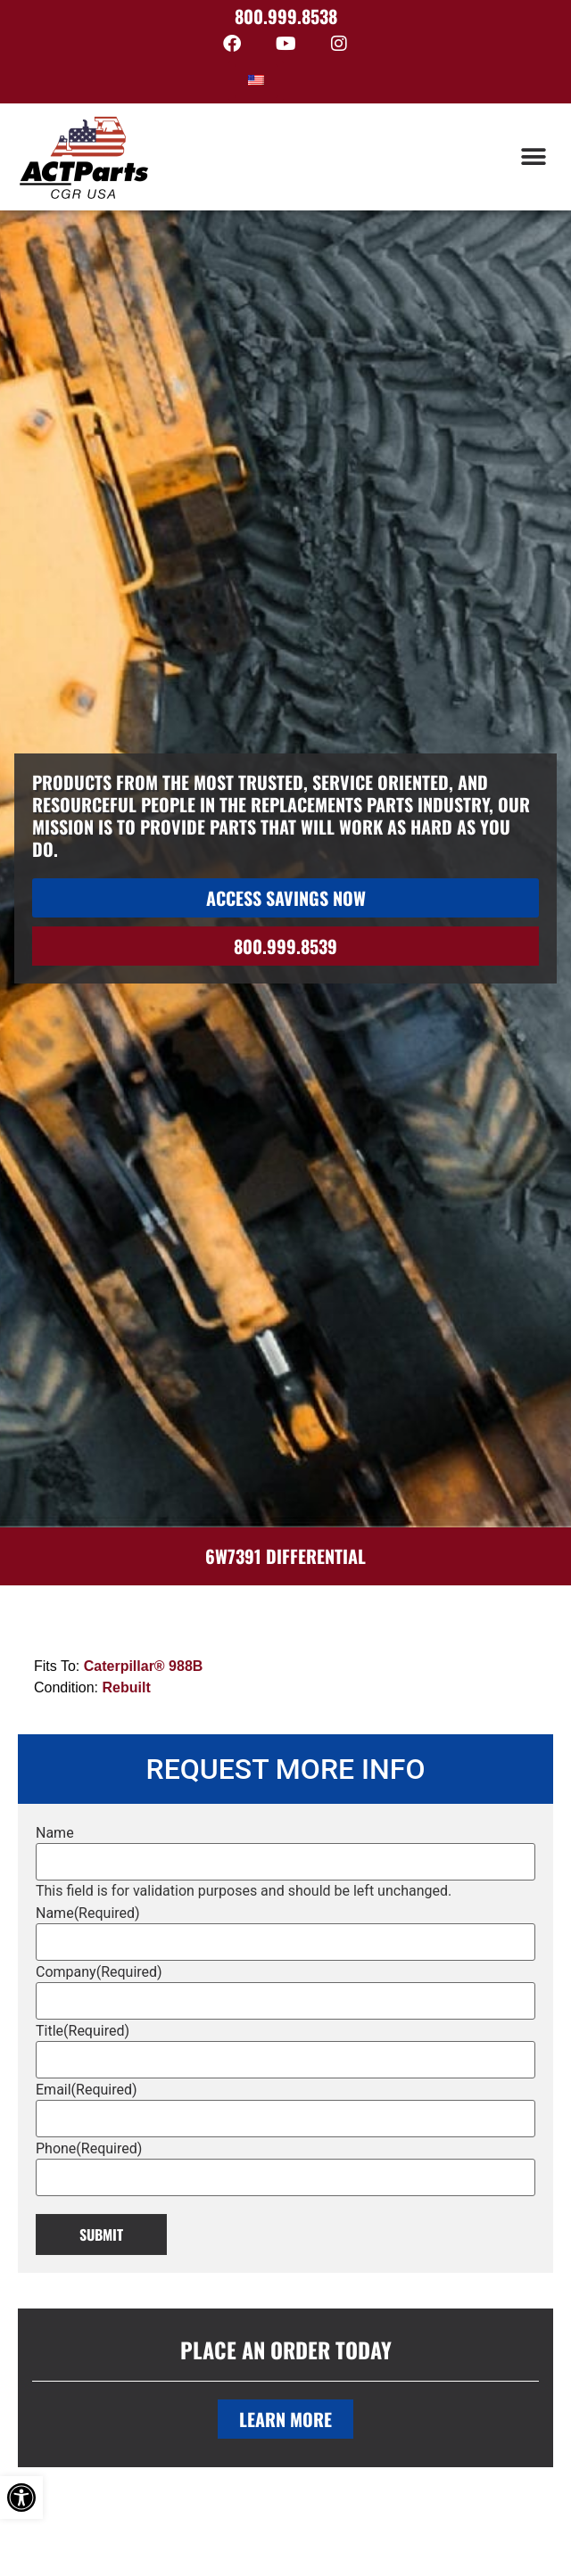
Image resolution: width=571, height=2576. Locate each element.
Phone (89, 2149)
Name (55, 1833)
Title (82, 2031)
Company (99, 1972)
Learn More (285, 2419)
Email (86, 2090)
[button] (533, 157)
